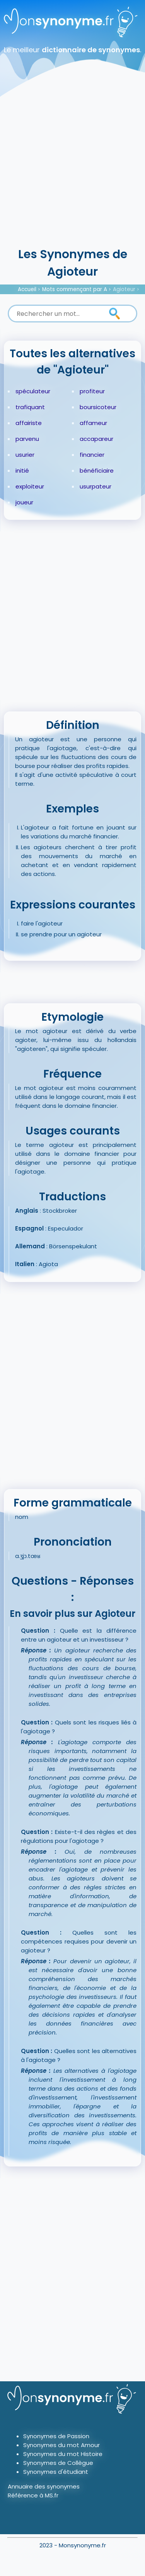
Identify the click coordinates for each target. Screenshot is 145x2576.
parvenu (27, 439)
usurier (24, 455)
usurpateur (95, 486)
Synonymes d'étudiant (55, 2472)
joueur (24, 502)
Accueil (27, 289)
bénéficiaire (97, 470)
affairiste (28, 423)
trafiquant (30, 407)
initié (22, 470)
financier (92, 455)
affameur (93, 423)
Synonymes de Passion (56, 2436)
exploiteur (29, 486)
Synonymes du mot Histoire (62, 2454)
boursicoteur (98, 407)
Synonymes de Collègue (58, 2463)
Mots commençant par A (74, 289)
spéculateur (32, 391)
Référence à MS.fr (33, 2495)
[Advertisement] (72, 169)
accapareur (96, 439)
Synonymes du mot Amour (61, 2445)
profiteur (92, 391)
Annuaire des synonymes (44, 2486)
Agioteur (124, 289)
